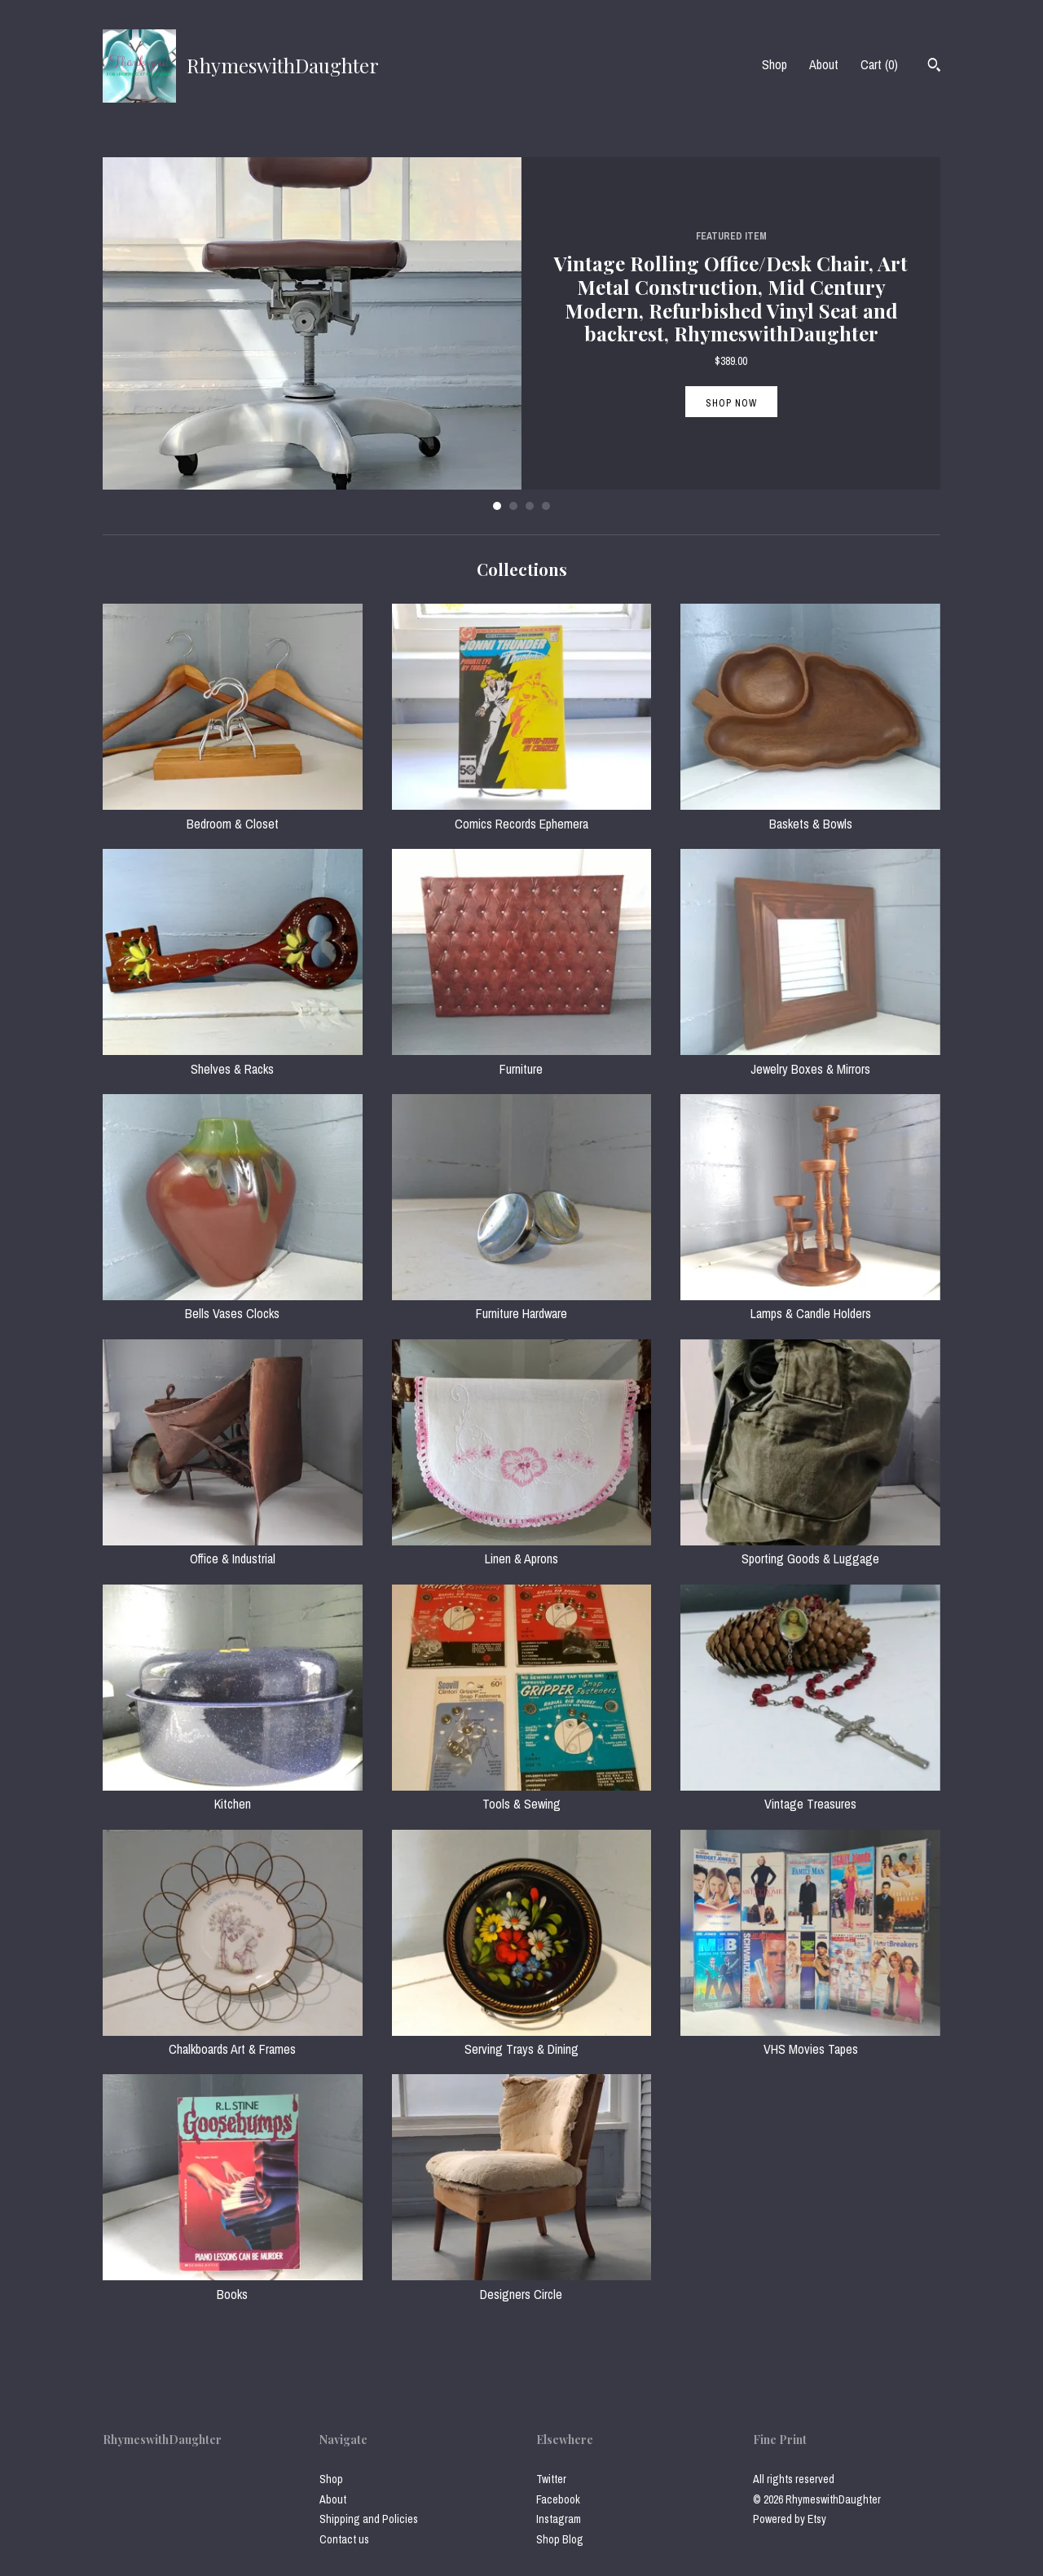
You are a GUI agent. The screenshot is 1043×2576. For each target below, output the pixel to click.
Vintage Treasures (810, 1795)
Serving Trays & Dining (522, 2040)
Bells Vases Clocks (233, 1304)
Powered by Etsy (789, 2519)
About (823, 64)
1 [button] (497, 506)
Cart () (879, 64)
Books (233, 2284)
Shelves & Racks (233, 1059)
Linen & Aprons (522, 1549)
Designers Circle (522, 2284)
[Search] (934, 67)
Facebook (558, 2499)
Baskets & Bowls (810, 814)
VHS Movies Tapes (810, 2040)
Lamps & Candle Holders (810, 1304)
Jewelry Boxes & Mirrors (810, 1059)
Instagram (558, 2519)
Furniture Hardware (522, 1304)
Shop (774, 64)
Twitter (551, 2479)
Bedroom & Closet (233, 814)
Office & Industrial (233, 1549)
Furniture (522, 1059)
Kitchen (233, 1795)
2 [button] (513, 506)
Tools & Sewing (522, 1795)
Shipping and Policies (368, 2519)
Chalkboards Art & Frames (233, 2040)
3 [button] (530, 506)
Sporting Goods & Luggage (810, 1549)
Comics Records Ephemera (522, 814)
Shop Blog (559, 2539)
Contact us (344, 2539)
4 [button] (546, 506)
